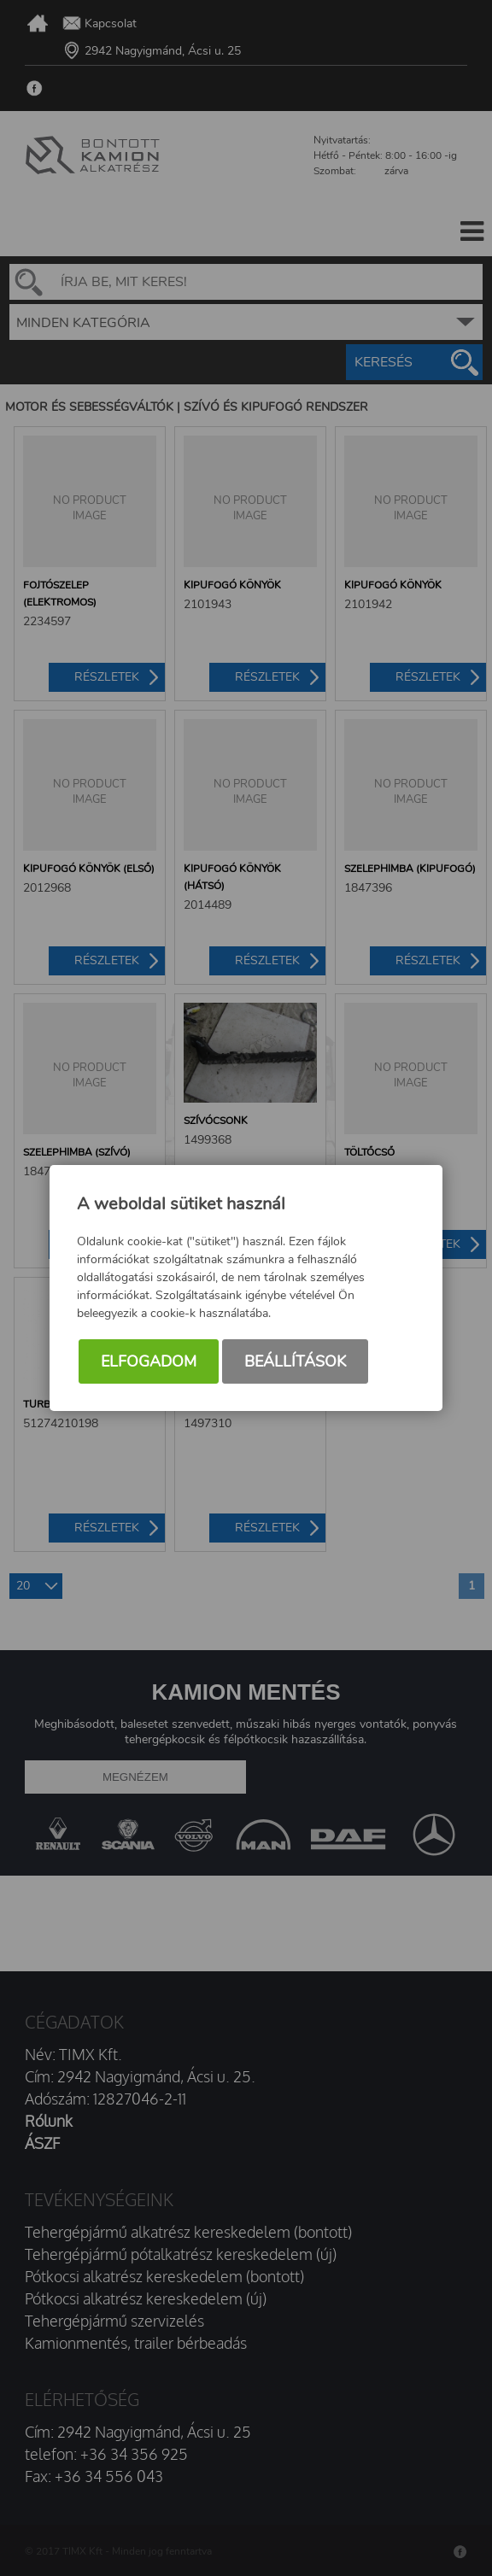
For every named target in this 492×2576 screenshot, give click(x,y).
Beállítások (295, 1361)
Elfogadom (148, 1361)
